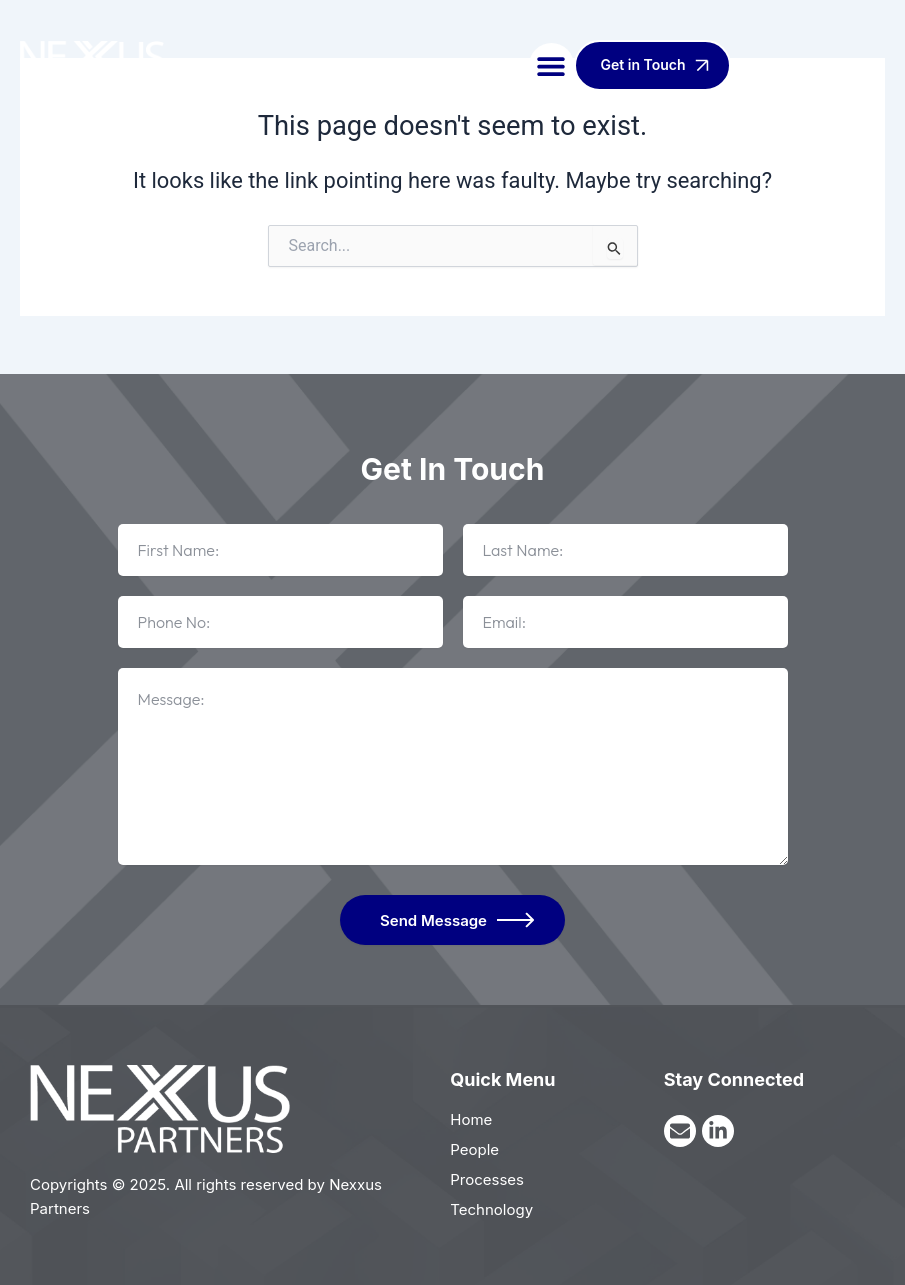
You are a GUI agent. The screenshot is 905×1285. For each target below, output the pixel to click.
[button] (551, 65)
